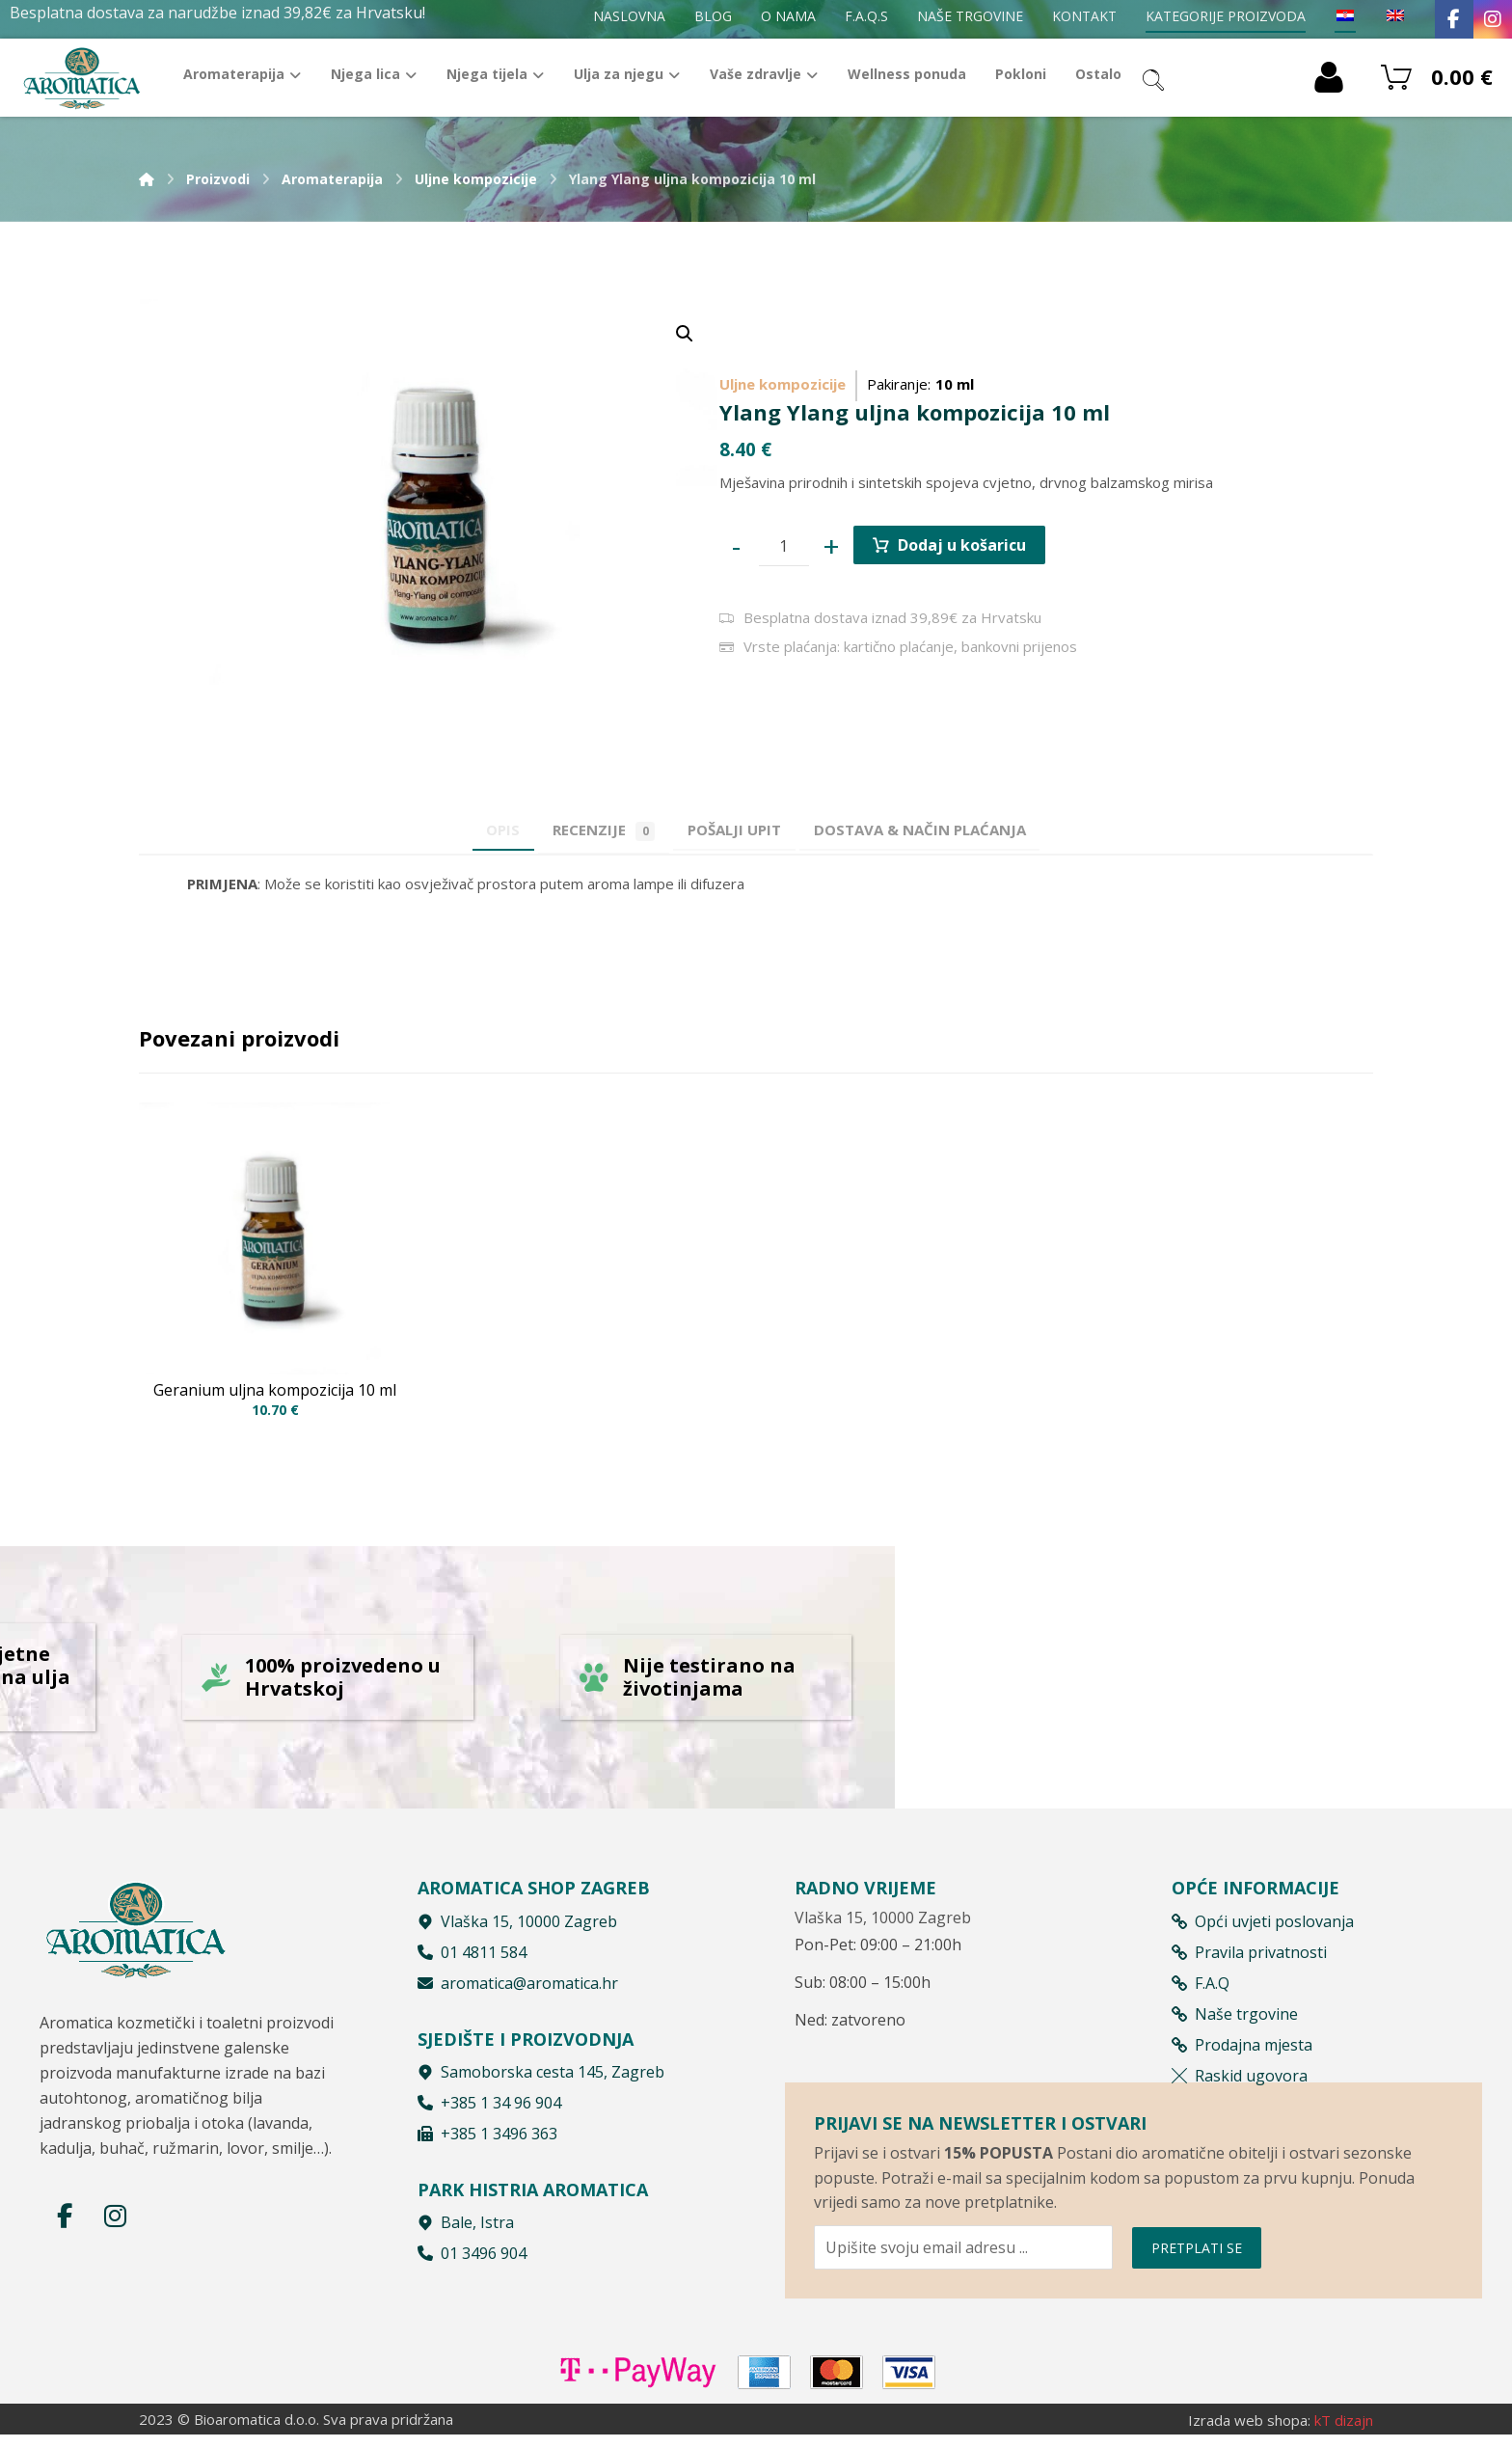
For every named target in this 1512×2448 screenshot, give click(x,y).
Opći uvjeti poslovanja (1263, 1927)
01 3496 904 (472, 2259)
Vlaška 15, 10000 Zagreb (517, 1927)
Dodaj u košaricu (962, 545)
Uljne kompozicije (782, 384)
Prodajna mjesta (1242, 2050)
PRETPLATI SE (1196, 2298)
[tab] (743, 829)
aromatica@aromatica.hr (518, 1988)
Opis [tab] (477, 828)
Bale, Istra (466, 2228)
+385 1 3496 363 (487, 2139)
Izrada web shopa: (1249, 2433)
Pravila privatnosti (1249, 1958)
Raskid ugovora (1240, 2081)
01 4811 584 (472, 1958)
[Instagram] (1492, 19)
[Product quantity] (784, 546)
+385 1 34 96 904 (489, 2108)
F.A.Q (1200, 1988)
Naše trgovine (1235, 2019)
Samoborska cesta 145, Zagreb (541, 2077)
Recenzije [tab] (595, 829)
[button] (684, 333)
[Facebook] (1454, 19)
